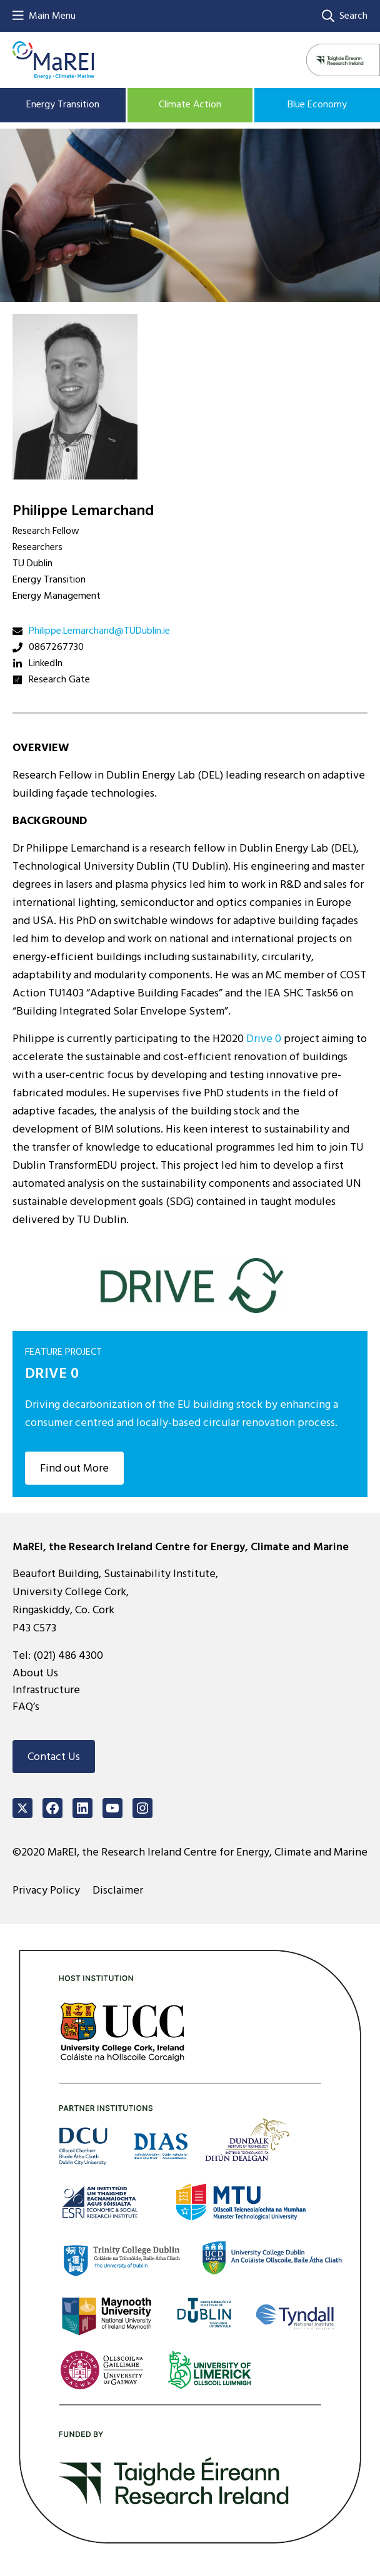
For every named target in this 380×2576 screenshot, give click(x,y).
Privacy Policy (46, 1890)
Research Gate (59, 679)
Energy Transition (62, 104)
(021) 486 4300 (68, 1655)
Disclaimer (117, 1890)
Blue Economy (317, 104)
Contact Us (54, 1757)
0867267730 (56, 647)
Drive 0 (263, 1039)
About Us (35, 1673)
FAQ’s (25, 1707)
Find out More (74, 1468)
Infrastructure (46, 1690)
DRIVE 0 (52, 1373)
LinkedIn (45, 663)
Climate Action (190, 104)
